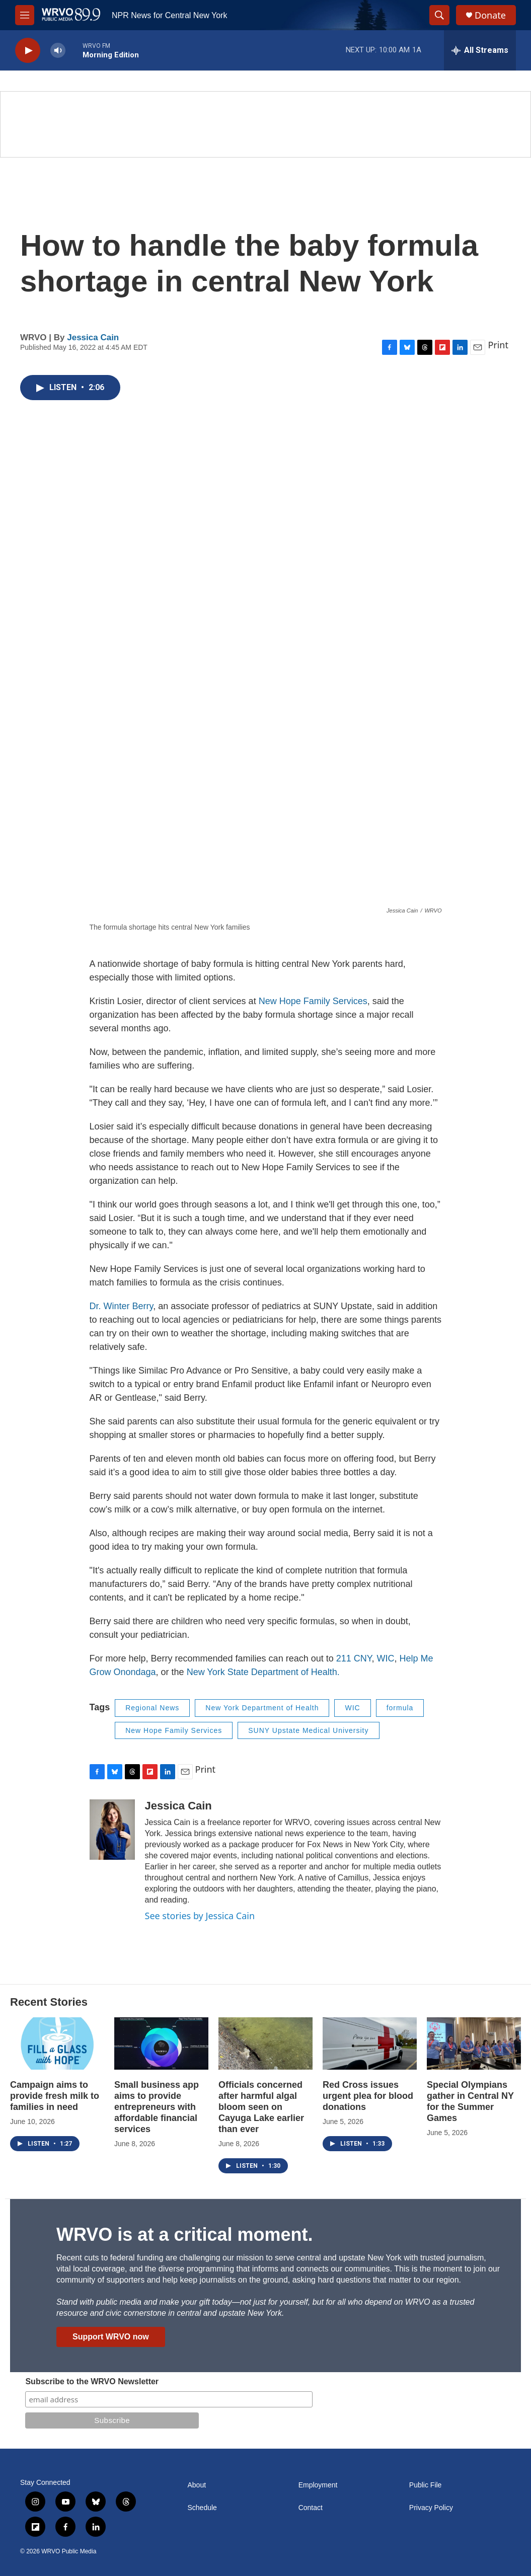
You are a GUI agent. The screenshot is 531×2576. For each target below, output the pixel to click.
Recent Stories (49, 2002)
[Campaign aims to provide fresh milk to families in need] (57, 2043)
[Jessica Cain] (112, 1829)
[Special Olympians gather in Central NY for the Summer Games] (474, 2043)
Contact (310, 2508)
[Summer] (265, 124)
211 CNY (354, 1658)
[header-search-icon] (439, 15)
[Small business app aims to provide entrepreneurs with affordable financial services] (161, 2043)
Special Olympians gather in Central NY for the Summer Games (470, 2101)
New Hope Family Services (313, 1001)
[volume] (57, 50)
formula (400, 1708)
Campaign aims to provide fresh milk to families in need (54, 2096)
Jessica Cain (93, 337)
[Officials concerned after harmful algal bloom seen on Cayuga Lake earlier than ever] (265, 2043)
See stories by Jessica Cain (200, 1916)
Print (498, 345)
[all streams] (480, 50)
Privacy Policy (431, 2508)
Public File (425, 2485)
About (197, 2485)
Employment (318, 2485)
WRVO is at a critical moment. (184, 2234)
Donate (490, 15)
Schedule (202, 2508)
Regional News (152, 1708)
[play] (28, 50)
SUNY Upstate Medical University (308, 1730)
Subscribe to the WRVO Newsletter (92, 2381)
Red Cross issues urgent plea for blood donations (368, 2096)
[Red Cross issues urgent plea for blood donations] (370, 2043)
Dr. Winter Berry (122, 1306)
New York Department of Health (262, 1708)
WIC (385, 1658)
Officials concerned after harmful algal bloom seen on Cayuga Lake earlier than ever (261, 2107)
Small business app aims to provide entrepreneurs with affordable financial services (156, 2107)
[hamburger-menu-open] (24, 15)
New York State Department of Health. (262, 1672)
